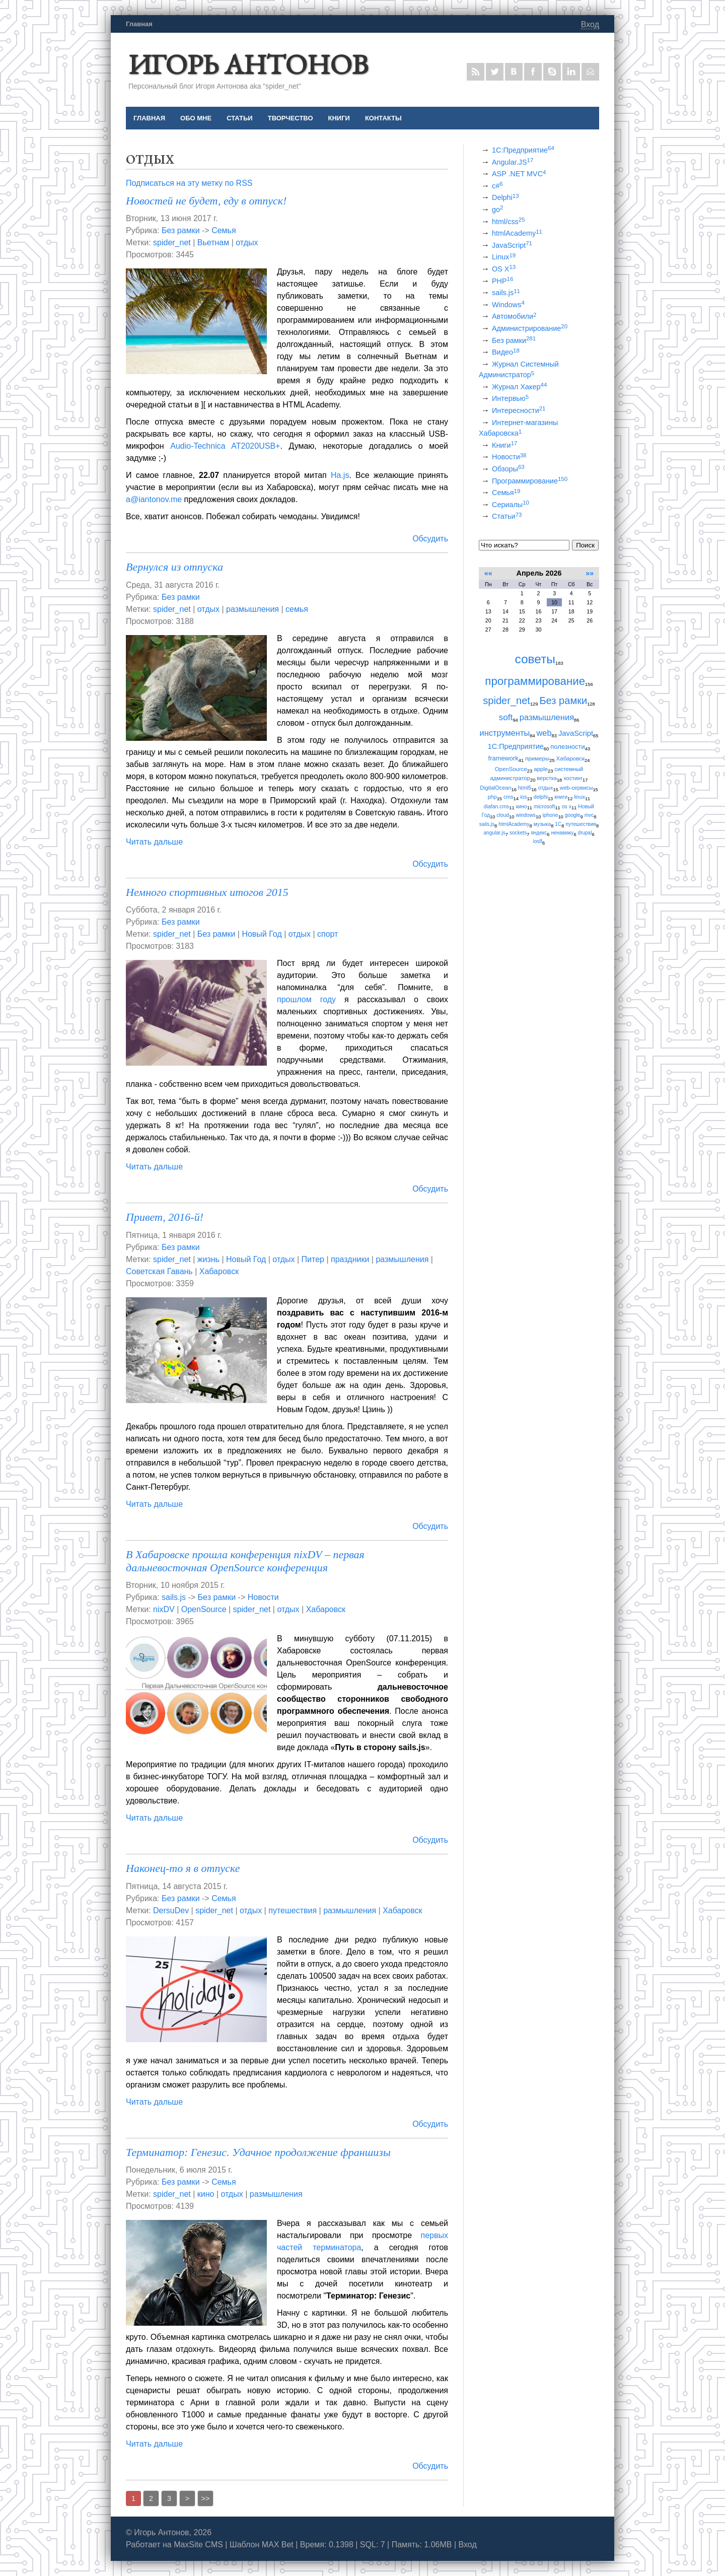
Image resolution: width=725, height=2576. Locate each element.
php (492, 797)
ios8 (537, 841)
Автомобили (514, 316)
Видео (506, 352)
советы (535, 659)
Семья (223, 230)
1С (558, 824)
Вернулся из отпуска (174, 567)
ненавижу (562, 833)
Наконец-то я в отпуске (183, 1868)
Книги (504, 445)
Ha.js (340, 475)
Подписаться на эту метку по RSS (189, 183)
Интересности (519, 410)
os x (566, 806)
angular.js (494, 833)
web (544, 732)
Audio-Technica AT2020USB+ (225, 446)
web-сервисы (576, 788)
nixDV (164, 1609)
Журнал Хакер (519, 387)
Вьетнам (213, 242)
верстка (547, 778)
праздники (350, 1259)
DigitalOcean (495, 788)
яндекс (539, 833)
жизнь (208, 1259)
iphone (550, 815)
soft (506, 717)
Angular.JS (512, 162)
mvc (589, 815)
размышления (252, 609)
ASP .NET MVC (519, 174)
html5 (525, 788)
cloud (502, 815)
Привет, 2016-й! (164, 1217)
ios (523, 797)
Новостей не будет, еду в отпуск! (206, 200)
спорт (327, 934)
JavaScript (512, 245)
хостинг (573, 778)
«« (488, 573)
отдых (247, 242)
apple (541, 769)
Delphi (505, 197)
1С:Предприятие (523, 150)
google (573, 815)
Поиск (585, 545)
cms (508, 797)
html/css (508, 222)
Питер (313, 1259)
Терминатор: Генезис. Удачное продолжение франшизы (258, 2152)
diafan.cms (496, 806)
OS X (504, 269)
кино (205, 2194)
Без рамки (181, 230)
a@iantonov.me (154, 499)
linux (579, 797)
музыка (542, 824)
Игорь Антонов (248, 64)
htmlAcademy (517, 233)
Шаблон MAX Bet (262, 2544)
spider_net (172, 242)
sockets (518, 833)
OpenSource (204, 1609)
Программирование (529, 481)
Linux (504, 257)
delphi (541, 797)
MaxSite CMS (198, 2544)
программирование (535, 681)
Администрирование (529, 328)
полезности (567, 746)
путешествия (292, 1910)
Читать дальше (154, 842)
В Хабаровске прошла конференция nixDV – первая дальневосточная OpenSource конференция (245, 1561)
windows (526, 815)
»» (590, 573)
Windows (508, 305)
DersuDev (171, 1910)
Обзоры (508, 469)
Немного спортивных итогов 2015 (207, 892)
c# (497, 186)
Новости (263, 1597)
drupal (585, 833)
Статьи (507, 516)
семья (296, 609)
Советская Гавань (159, 1271)
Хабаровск (219, 1271)
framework (503, 758)
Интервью (510, 398)
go (497, 209)
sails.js (174, 1597)
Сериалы (510, 505)
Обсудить (430, 538)
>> (205, 2498)
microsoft (544, 806)
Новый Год (261, 934)
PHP (502, 281)
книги (560, 797)
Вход (590, 24)
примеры (537, 758)
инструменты (505, 732)
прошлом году (306, 999)
